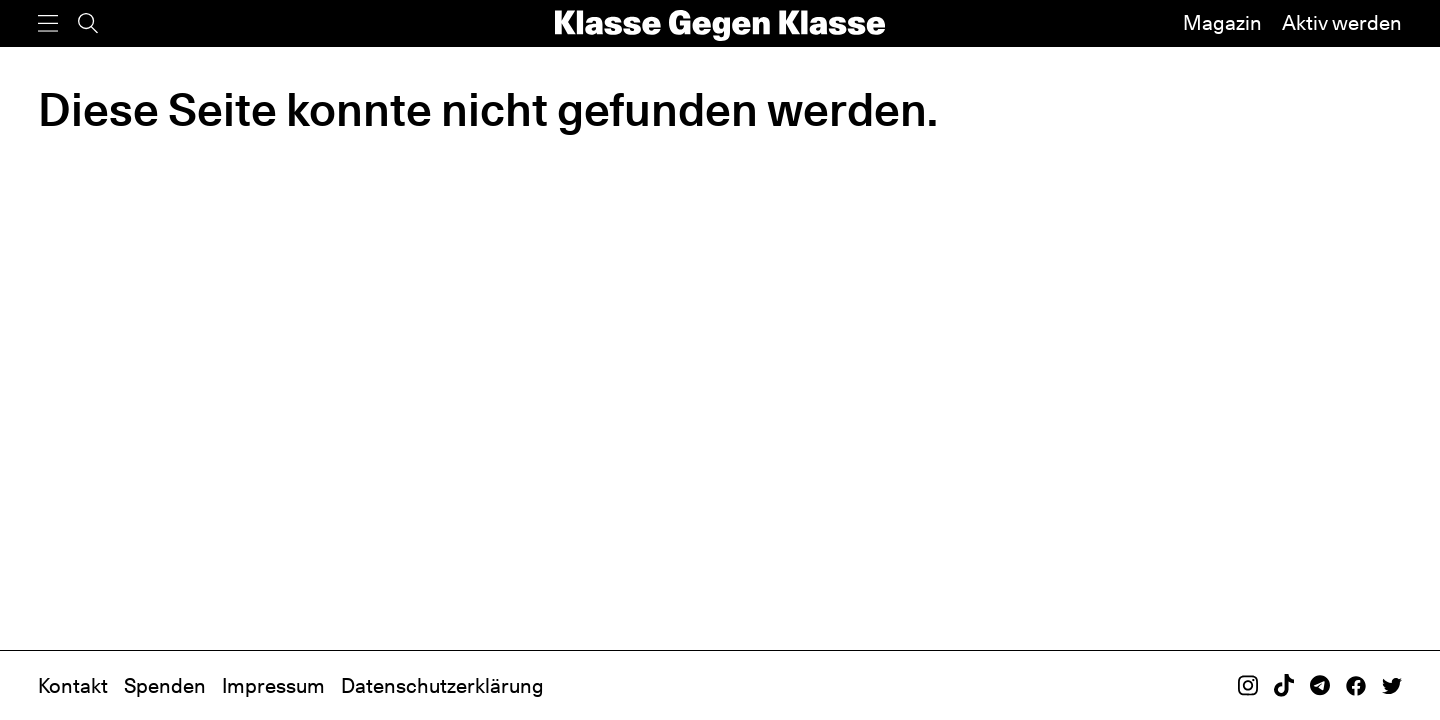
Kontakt (73, 686)
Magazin (1222, 23)
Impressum (273, 686)
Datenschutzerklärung (442, 686)
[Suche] (88, 23)
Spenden (165, 686)
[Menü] (48, 23)
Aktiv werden (1342, 23)
